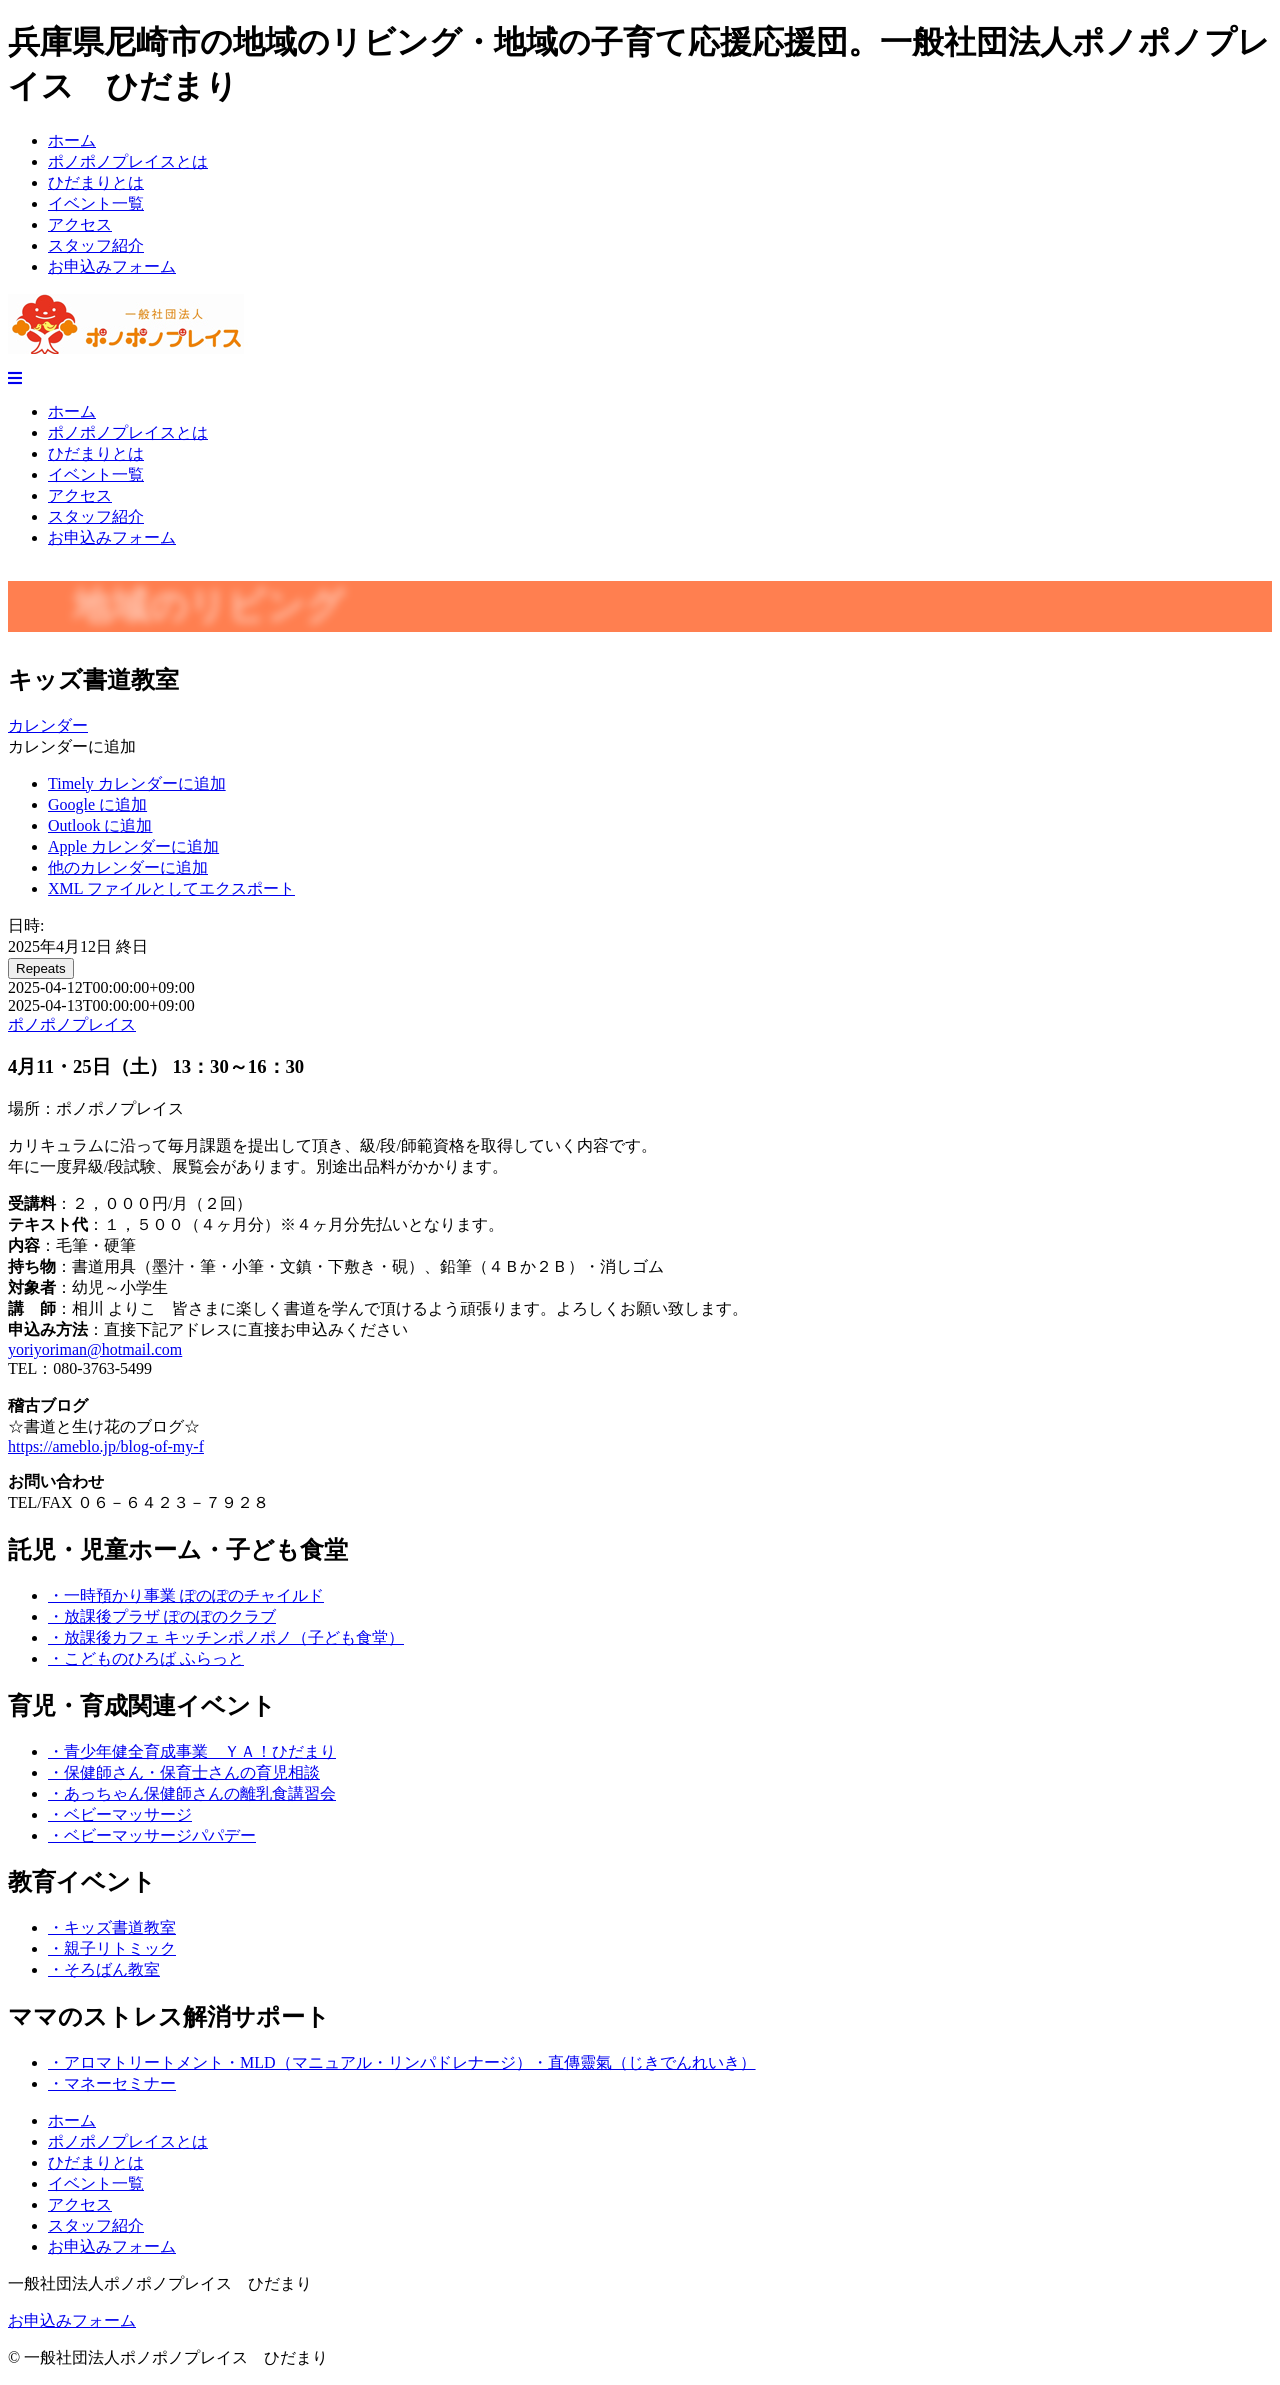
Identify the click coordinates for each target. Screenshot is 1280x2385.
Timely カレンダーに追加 (137, 783)
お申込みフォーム (112, 266)
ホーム (72, 140)
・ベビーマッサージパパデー (152, 1835)
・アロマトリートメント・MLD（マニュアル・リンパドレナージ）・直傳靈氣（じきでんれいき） (402, 2062)
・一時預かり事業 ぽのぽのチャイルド (186, 1595)
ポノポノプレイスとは (128, 161)
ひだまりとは (96, 182)
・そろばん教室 (104, 1969)
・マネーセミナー (112, 2083)
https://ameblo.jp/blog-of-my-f (106, 1446)
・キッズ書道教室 (112, 1927)
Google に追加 (97, 804)
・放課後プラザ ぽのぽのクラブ (162, 1616)
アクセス (80, 224)
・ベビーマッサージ (120, 1814)
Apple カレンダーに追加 (133, 846)
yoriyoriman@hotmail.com (95, 1349)
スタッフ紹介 (96, 245)
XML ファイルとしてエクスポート (171, 888)
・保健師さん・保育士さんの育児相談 (184, 1772)
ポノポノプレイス (72, 1024)
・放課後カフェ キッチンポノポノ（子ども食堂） (226, 1637)
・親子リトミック (112, 1948)
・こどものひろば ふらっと (146, 1658)
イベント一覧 (96, 203)
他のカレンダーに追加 (128, 867)
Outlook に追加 (100, 825)
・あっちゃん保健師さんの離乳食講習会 (192, 1793)
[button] (72, 746)
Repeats (41, 968)
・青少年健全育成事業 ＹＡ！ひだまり (192, 1751)
